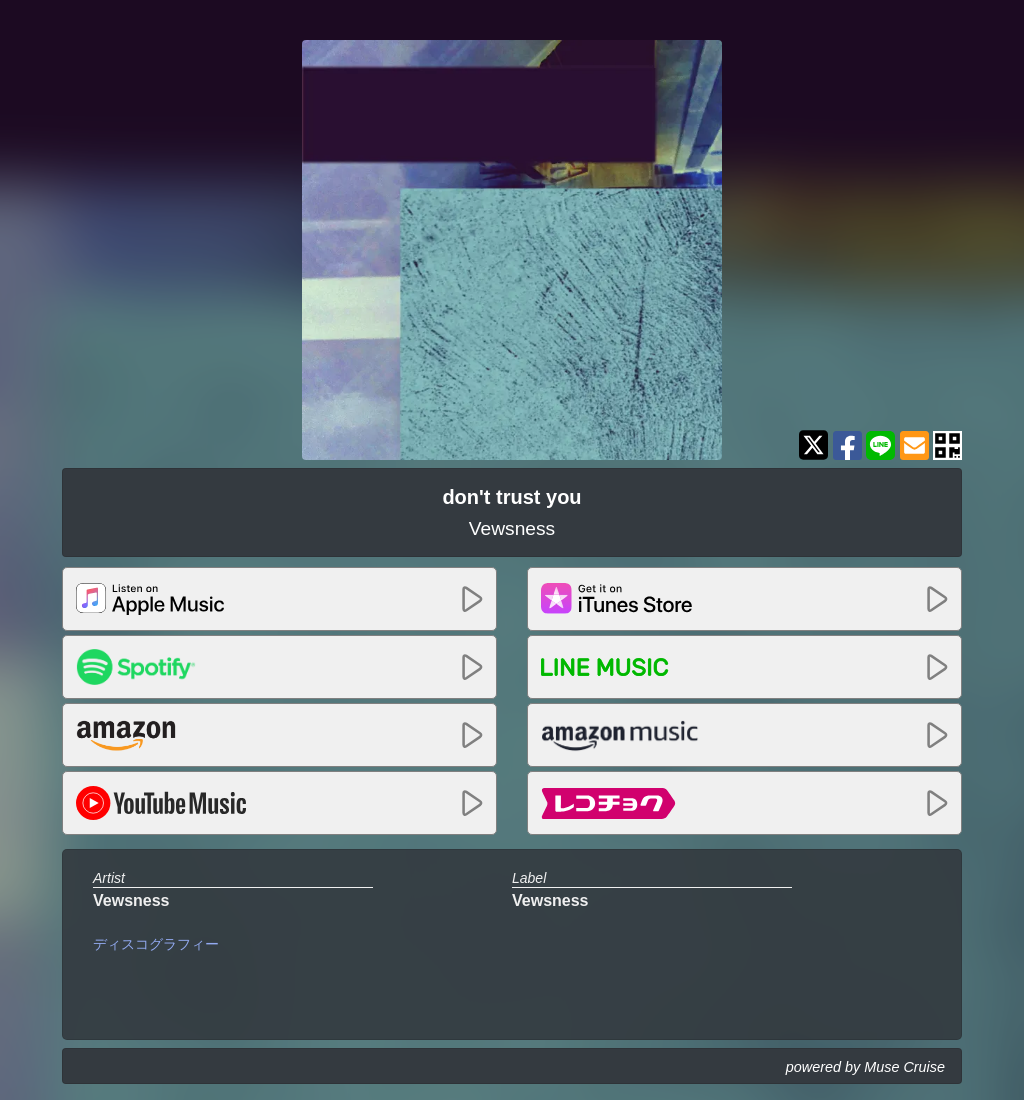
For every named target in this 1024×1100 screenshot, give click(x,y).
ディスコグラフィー (156, 944)
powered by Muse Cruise (865, 1067)
